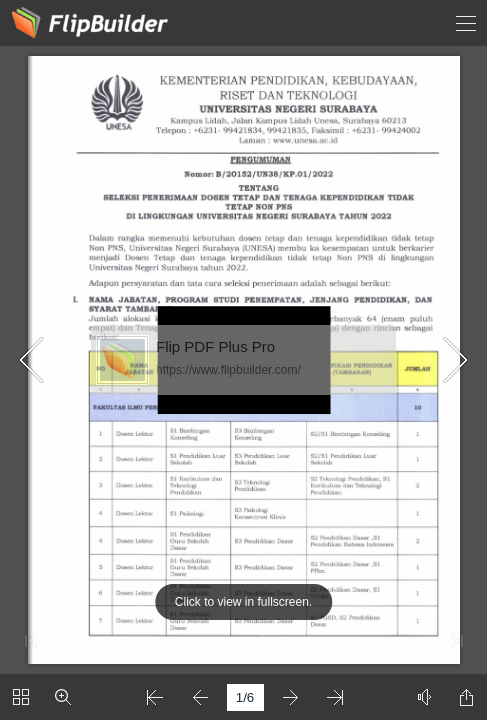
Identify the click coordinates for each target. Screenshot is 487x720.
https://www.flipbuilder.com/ (228, 370)
